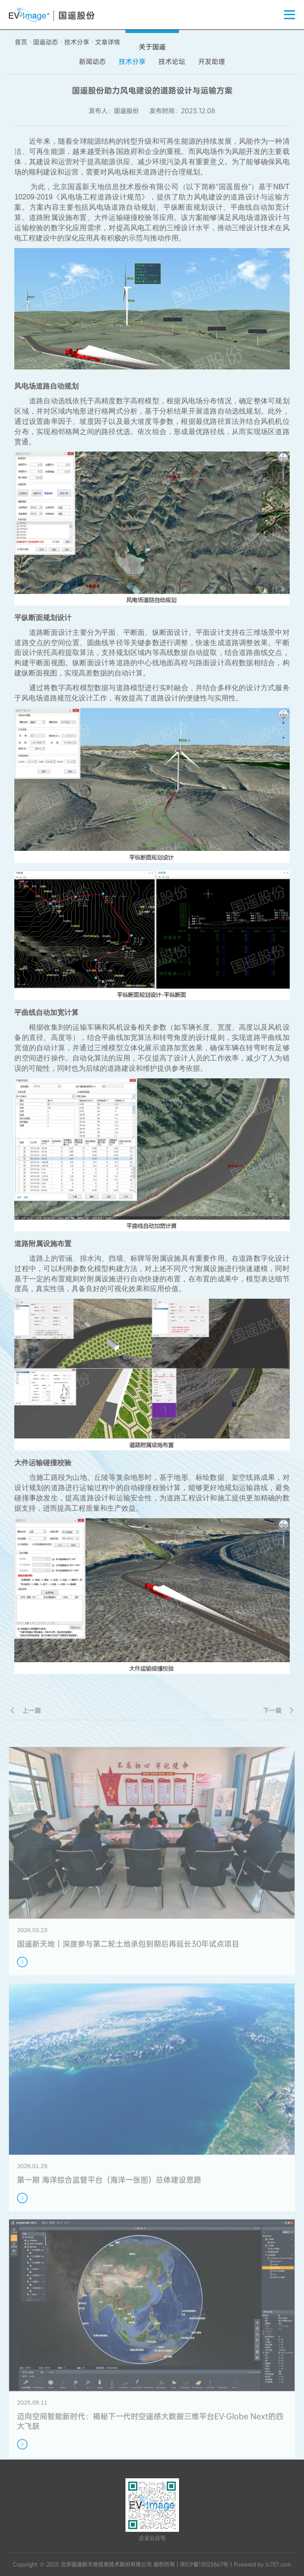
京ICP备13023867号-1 (206, 2564)
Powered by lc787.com (262, 2564)
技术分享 (76, 42)
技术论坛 (171, 61)
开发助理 (211, 61)
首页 (21, 42)
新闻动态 (92, 61)
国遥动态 (45, 42)
